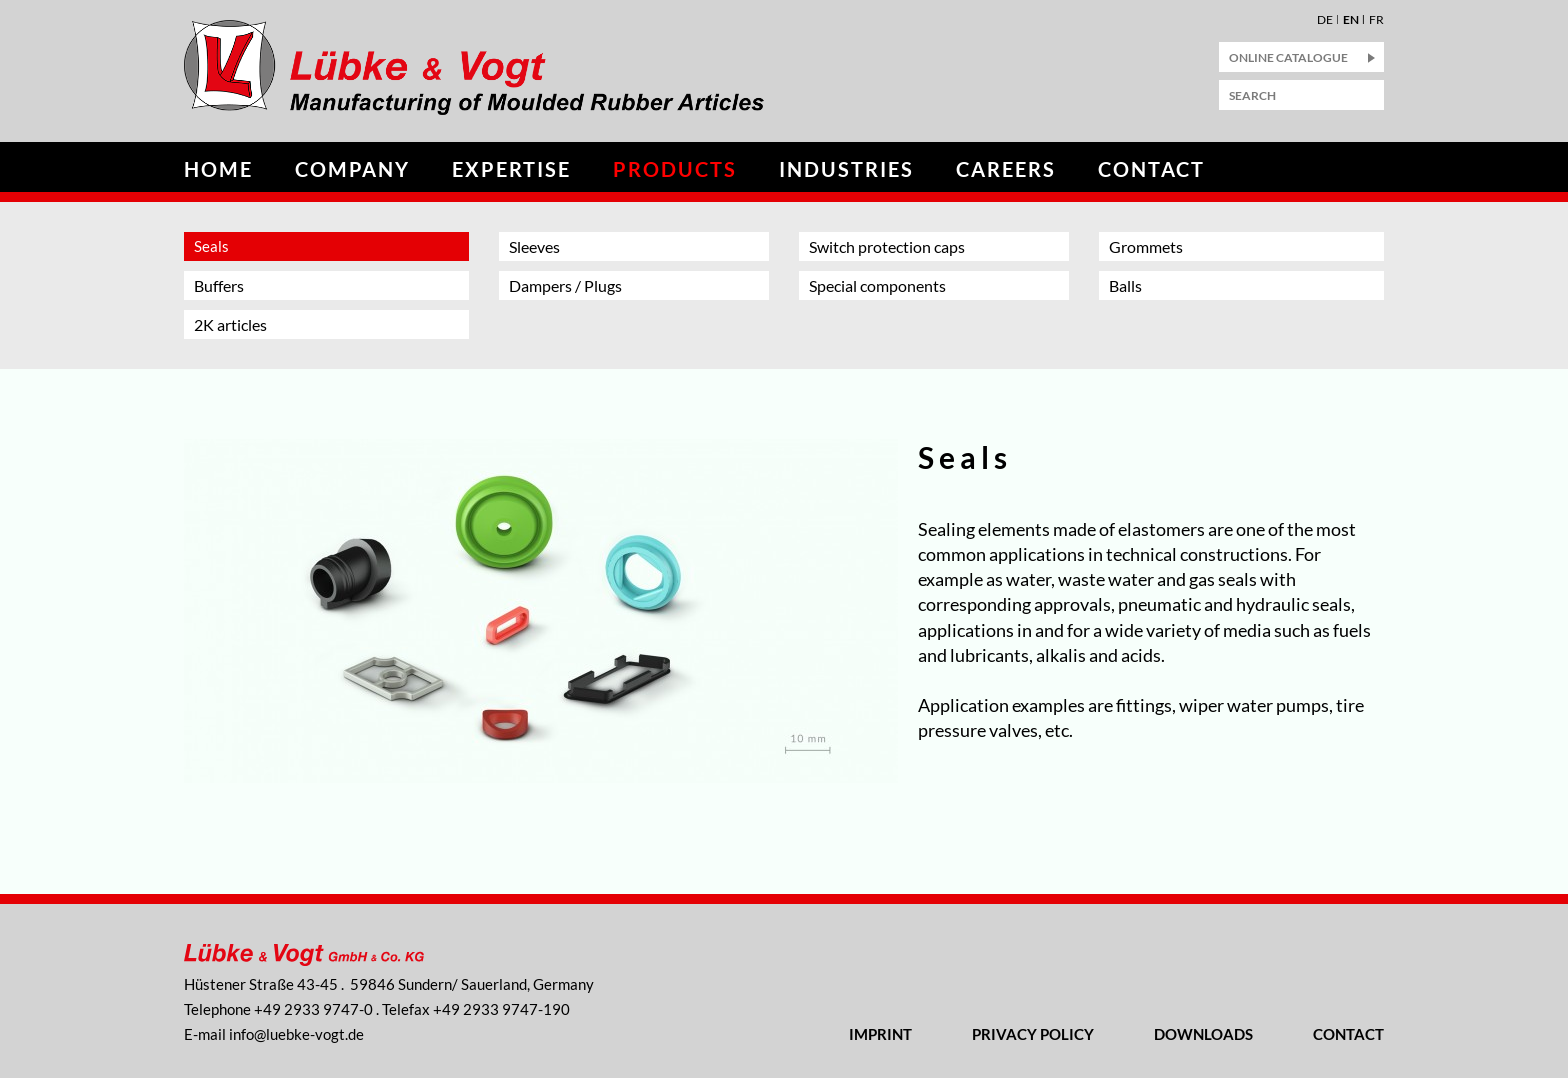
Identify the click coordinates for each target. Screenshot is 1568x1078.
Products (675, 169)
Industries (846, 169)
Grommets (1146, 246)
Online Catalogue (1288, 57)
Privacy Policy (1033, 1034)
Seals (211, 246)
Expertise (511, 169)
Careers (1006, 169)
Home (218, 169)
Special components (877, 285)
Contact (1151, 169)
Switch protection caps (887, 246)
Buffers (219, 285)
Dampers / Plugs (565, 285)
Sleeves (534, 246)
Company (352, 169)
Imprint (880, 1034)
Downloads (1203, 1034)
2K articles (230, 324)
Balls (1125, 285)
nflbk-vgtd (296, 1034)
